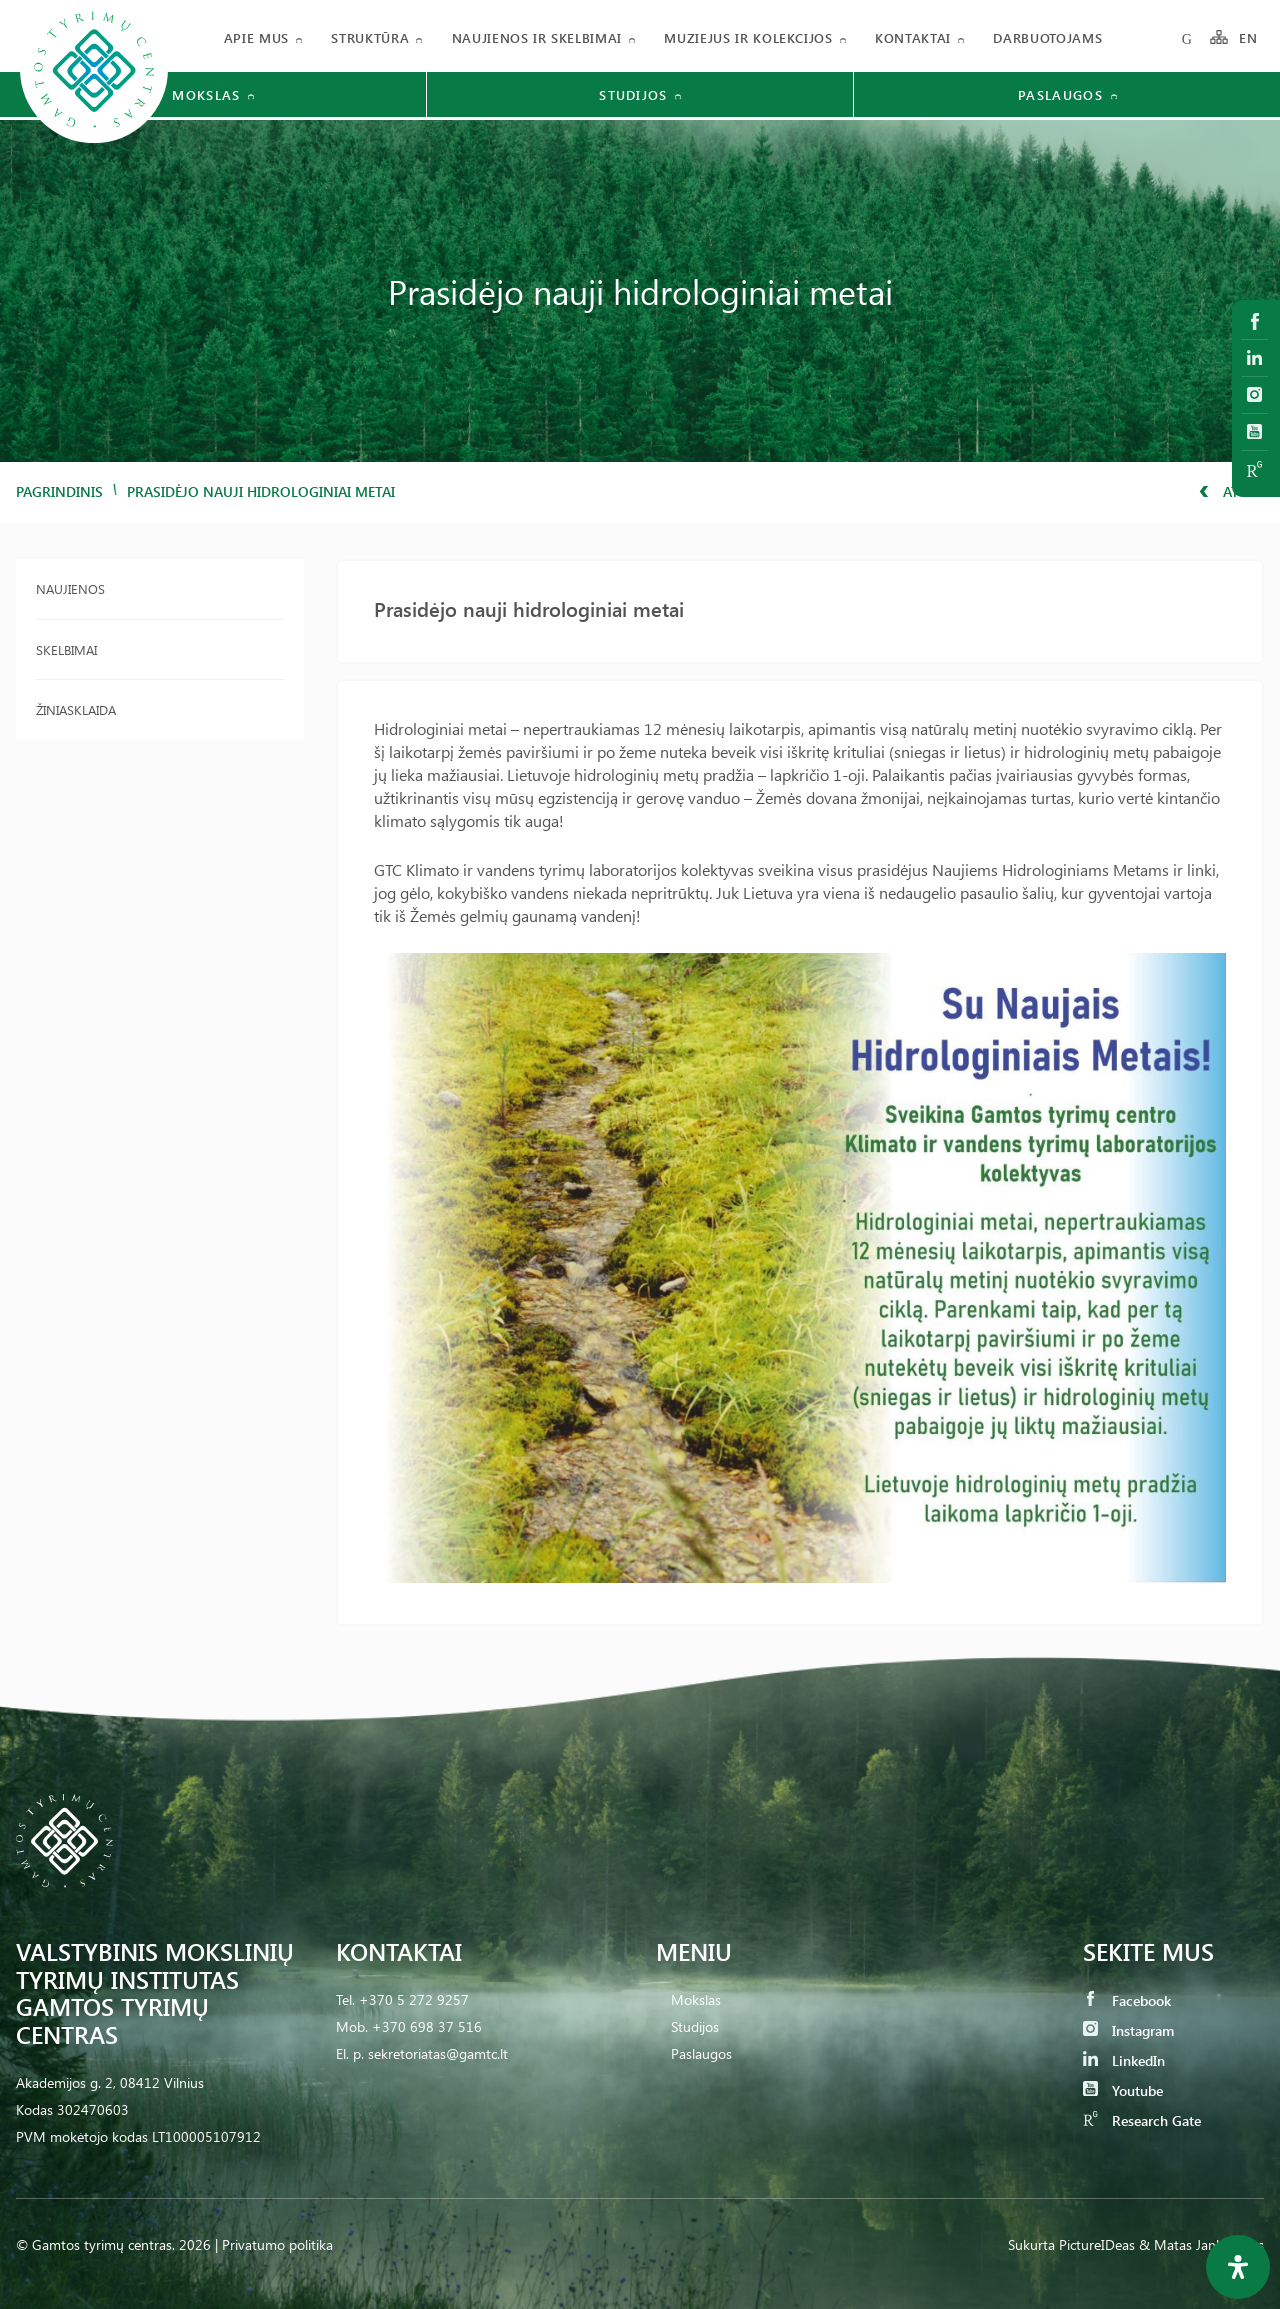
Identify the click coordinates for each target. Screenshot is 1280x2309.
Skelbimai (66, 649)
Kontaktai (913, 37)
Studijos (695, 2026)
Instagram (1128, 2030)
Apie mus (256, 37)
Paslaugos (701, 2053)
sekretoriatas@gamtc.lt (438, 2053)
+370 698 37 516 (427, 2026)
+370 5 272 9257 (414, 1999)
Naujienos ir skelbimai (537, 37)
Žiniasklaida (76, 709)
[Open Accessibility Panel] (1238, 2267)
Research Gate (1142, 2120)
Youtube (1123, 2090)
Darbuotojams (1047, 37)
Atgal (1231, 491)
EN (1249, 37)
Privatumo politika (277, 2244)
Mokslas (696, 1999)
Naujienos (70, 588)
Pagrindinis (59, 491)
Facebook (1127, 2000)
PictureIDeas (1097, 2244)
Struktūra (370, 37)
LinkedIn (1124, 2060)
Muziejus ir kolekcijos (748, 37)
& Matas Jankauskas (1201, 2244)
